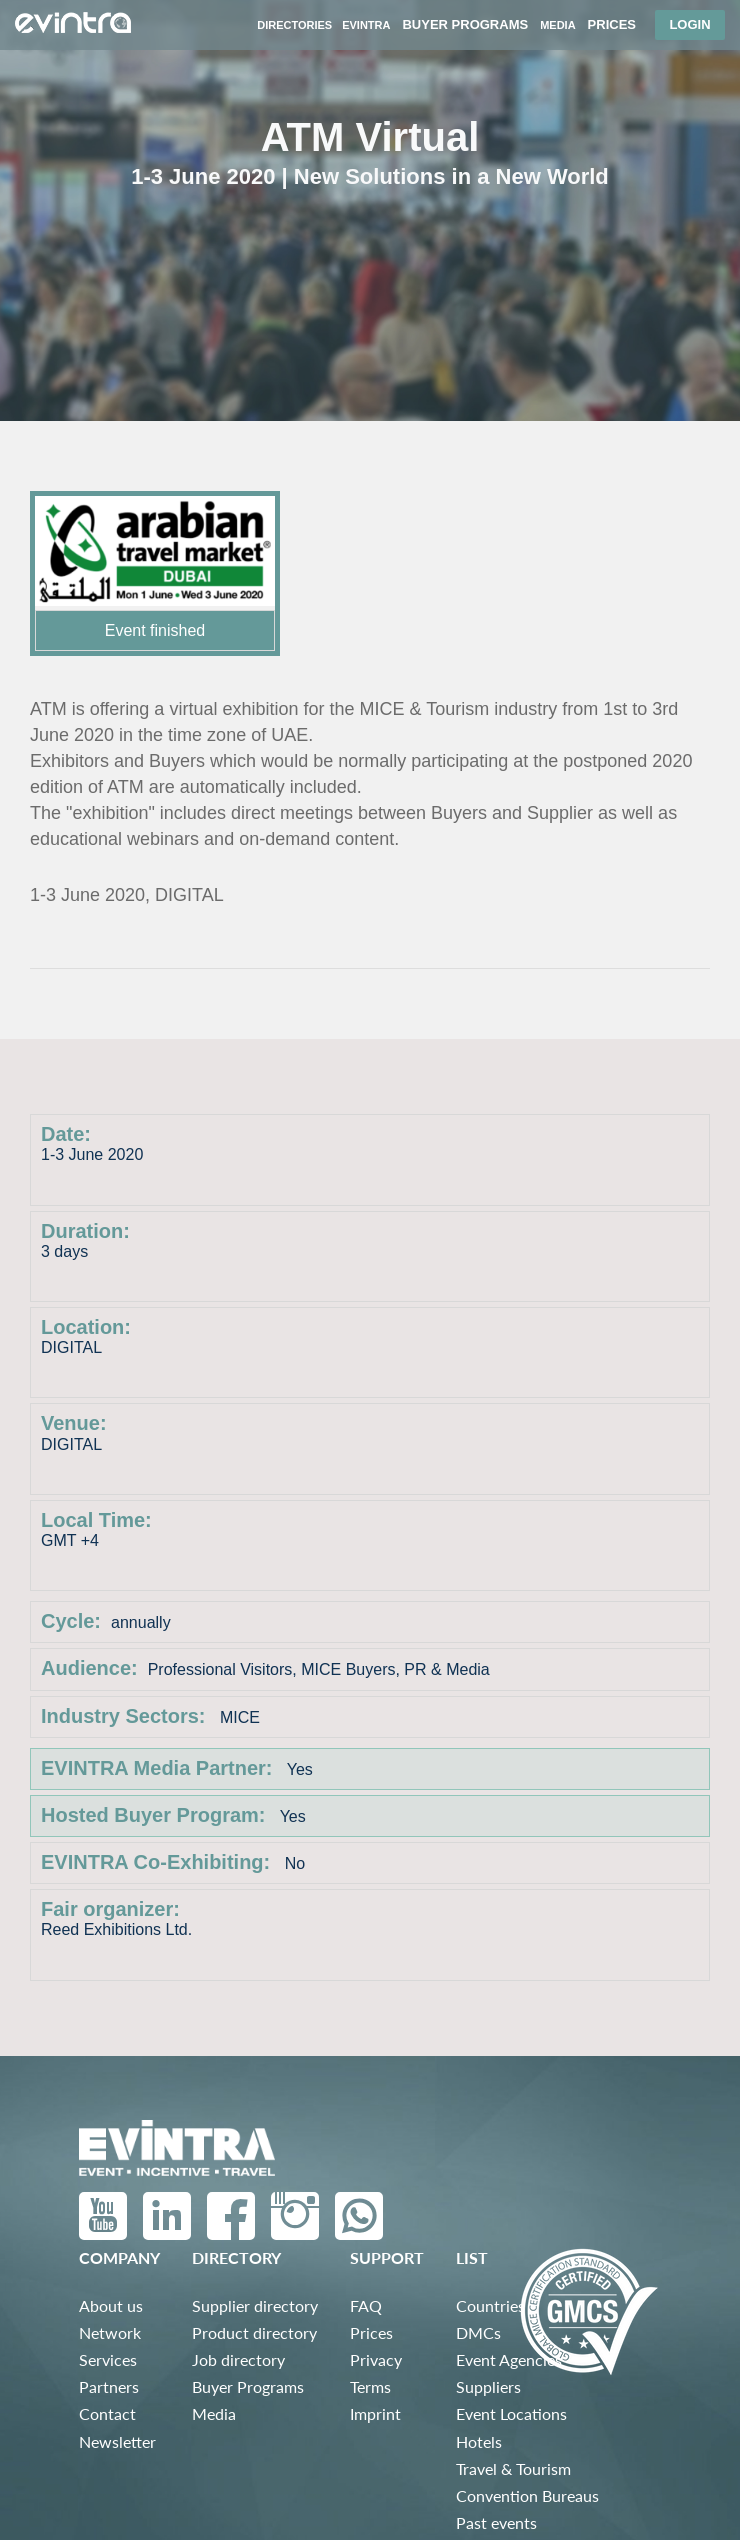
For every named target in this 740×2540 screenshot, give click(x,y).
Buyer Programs (248, 2386)
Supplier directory (255, 2305)
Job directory (238, 2359)
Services (108, 2359)
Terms (370, 2386)
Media (214, 2413)
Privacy (376, 2359)
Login (689, 24)
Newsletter (117, 2441)
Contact (107, 2413)
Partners (109, 2386)
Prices (371, 2332)
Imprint (375, 2413)
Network (110, 2332)
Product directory (254, 2332)
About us (111, 2305)
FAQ (366, 2305)
